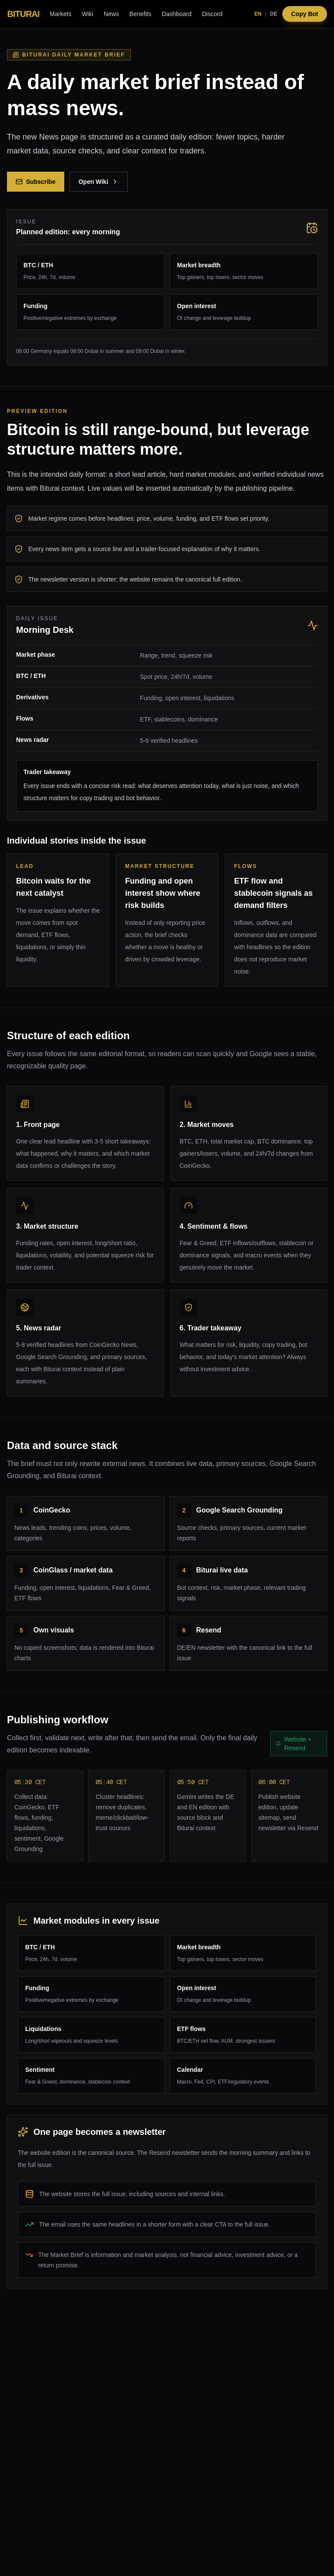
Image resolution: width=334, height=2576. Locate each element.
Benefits (140, 13)
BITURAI (23, 14)
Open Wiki (99, 181)
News (111, 13)
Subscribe (36, 181)
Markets (61, 13)
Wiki (87, 13)
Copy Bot (304, 13)
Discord (212, 13)
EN (258, 14)
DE (274, 14)
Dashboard (177, 13)
